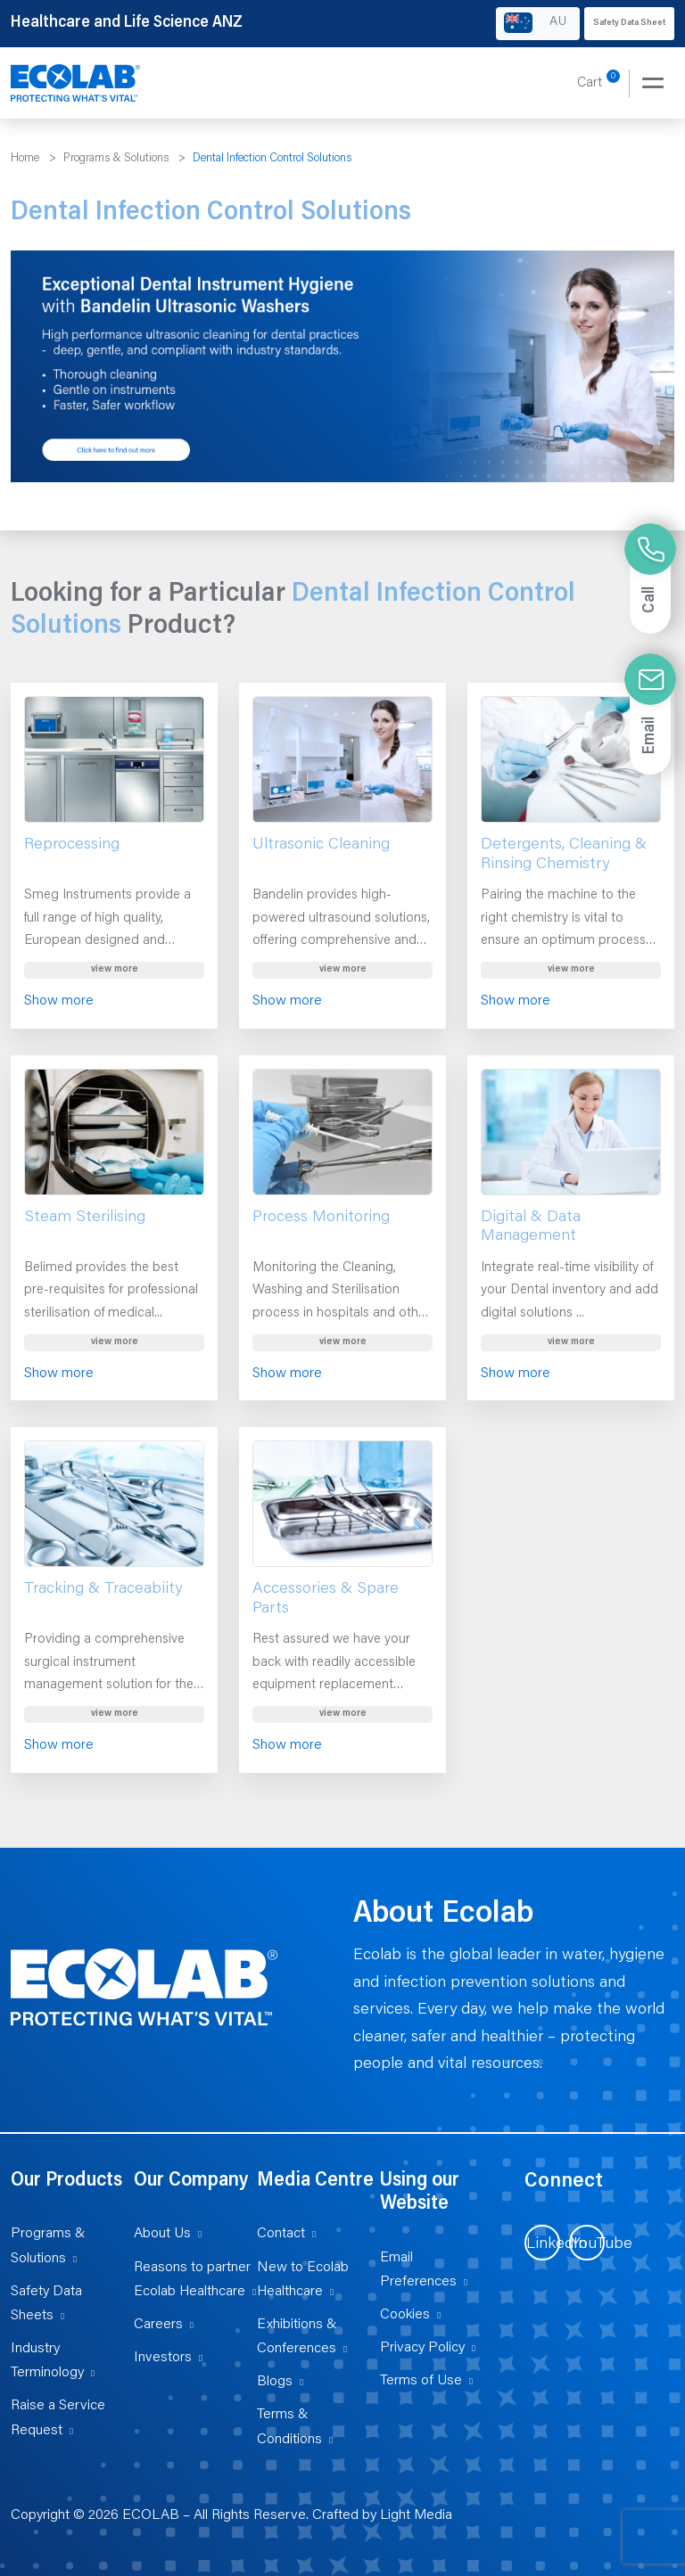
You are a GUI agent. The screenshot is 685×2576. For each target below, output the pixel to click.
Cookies (405, 2315)
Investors (163, 2357)
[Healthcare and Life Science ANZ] (76, 84)
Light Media (416, 2515)
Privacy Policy (422, 2348)
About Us (162, 2234)
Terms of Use (421, 2381)
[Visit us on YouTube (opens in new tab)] (587, 2242)
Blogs (275, 2382)
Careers (158, 2325)
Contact (281, 2234)
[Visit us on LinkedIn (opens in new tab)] (542, 2242)
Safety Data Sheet (629, 23)
